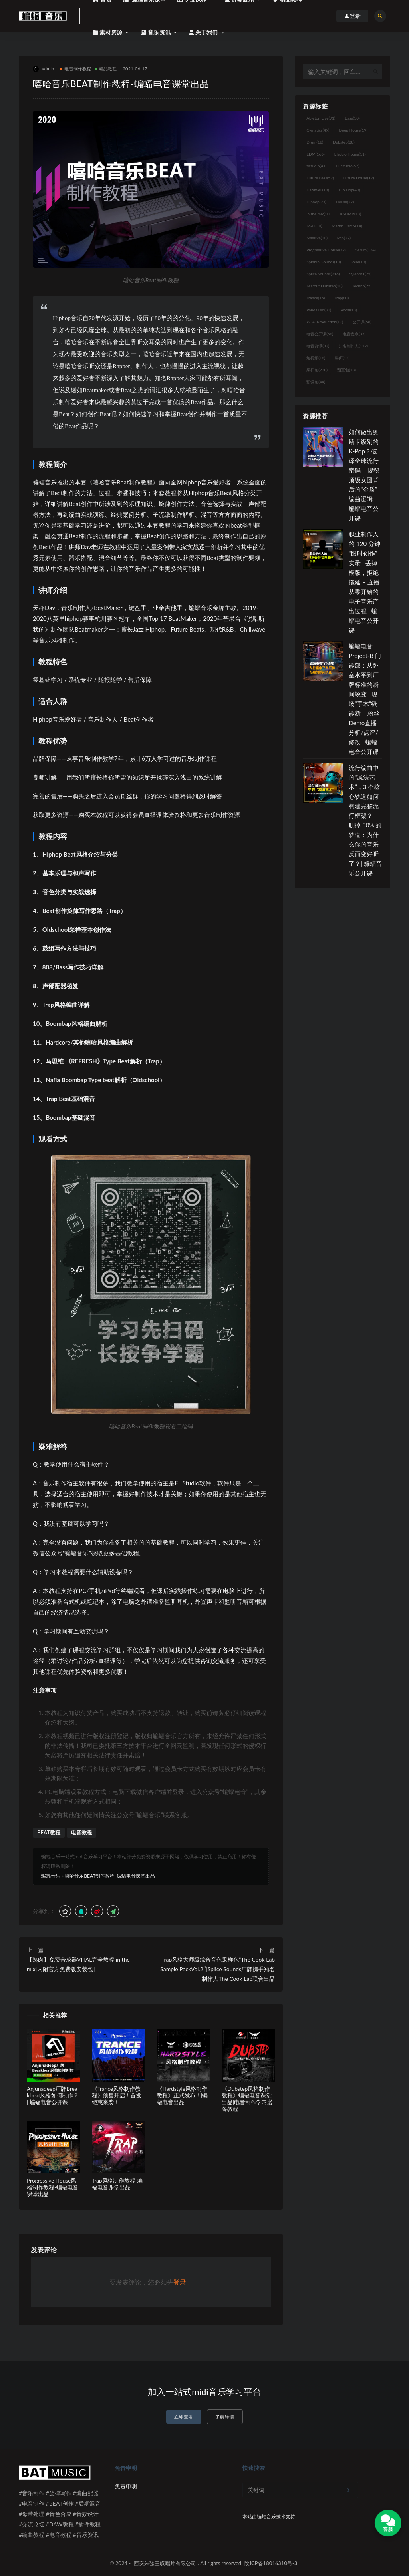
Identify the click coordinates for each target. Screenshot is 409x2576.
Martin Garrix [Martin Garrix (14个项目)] (347, 225)
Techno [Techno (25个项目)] (362, 285)
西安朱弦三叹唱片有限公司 (165, 2563)
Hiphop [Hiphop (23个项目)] (316, 201)
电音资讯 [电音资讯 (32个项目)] (317, 345)
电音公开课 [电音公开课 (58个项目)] (319, 333)
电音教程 (81, 1832)
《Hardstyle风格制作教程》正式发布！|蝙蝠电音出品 (182, 2095)
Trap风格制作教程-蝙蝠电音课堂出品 (117, 2184)
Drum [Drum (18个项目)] (314, 142)
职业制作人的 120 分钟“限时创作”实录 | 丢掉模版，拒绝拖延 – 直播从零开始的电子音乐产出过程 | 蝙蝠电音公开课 (364, 582)
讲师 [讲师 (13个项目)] (342, 357)
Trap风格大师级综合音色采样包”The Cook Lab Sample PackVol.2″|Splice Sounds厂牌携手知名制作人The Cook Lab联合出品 (217, 1969)
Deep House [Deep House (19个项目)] (353, 130)
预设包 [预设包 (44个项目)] (315, 381)
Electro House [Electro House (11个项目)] (350, 154)
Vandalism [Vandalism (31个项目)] (318, 309)
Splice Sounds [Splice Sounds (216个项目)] (323, 273)
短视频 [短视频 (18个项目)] (315, 357)
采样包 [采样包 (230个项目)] (317, 369)
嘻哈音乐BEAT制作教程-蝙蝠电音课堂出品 (110, 1876)
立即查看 (183, 2416)
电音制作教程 (75, 68)
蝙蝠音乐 (50, 1876)
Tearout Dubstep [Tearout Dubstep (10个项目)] (324, 285)
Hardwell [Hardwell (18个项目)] (317, 189)
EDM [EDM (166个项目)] (315, 154)
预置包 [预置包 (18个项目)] (346, 369)
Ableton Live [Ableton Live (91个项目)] (320, 118)
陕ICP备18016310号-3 (270, 2563)
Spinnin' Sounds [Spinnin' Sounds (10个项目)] (323, 261)
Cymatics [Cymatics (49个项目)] (317, 130)
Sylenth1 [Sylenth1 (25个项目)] (360, 273)
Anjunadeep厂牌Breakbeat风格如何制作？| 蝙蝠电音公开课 (53, 2095)
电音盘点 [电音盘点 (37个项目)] (354, 333)
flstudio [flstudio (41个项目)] (316, 165)
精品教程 (106, 68)
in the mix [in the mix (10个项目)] (318, 213)
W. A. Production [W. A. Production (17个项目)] (324, 321)
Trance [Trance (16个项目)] (315, 297)
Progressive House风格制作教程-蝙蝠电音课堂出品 (52, 2187)
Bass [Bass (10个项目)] (352, 118)
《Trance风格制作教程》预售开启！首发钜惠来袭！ (116, 2095)
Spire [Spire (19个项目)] (358, 261)
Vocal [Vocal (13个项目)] (349, 309)
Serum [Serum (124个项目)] (365, 249)
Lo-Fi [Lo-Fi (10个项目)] (314, 225)
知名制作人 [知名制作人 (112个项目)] (353, 345)
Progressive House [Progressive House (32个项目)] (325, 249)
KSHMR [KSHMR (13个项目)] (350, 213)
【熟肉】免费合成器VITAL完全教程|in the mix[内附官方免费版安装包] (78, 1964)
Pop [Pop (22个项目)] (344, 237)
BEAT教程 (48, 1832)
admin (43, 69)
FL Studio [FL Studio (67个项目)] (347, 165)
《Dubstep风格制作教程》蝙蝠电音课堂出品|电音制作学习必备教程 (247, 2098)
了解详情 (224, 2416)
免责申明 (126, 2486)
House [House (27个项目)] (345, 201)
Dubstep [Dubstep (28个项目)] (344, 142)
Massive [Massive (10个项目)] (317, 237)
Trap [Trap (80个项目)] (341, 297)
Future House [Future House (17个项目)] (358, 177)
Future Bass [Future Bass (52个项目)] (320, 177)
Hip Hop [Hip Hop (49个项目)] (349, 189)
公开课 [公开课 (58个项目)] (362, 321)
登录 (179, 2282)
